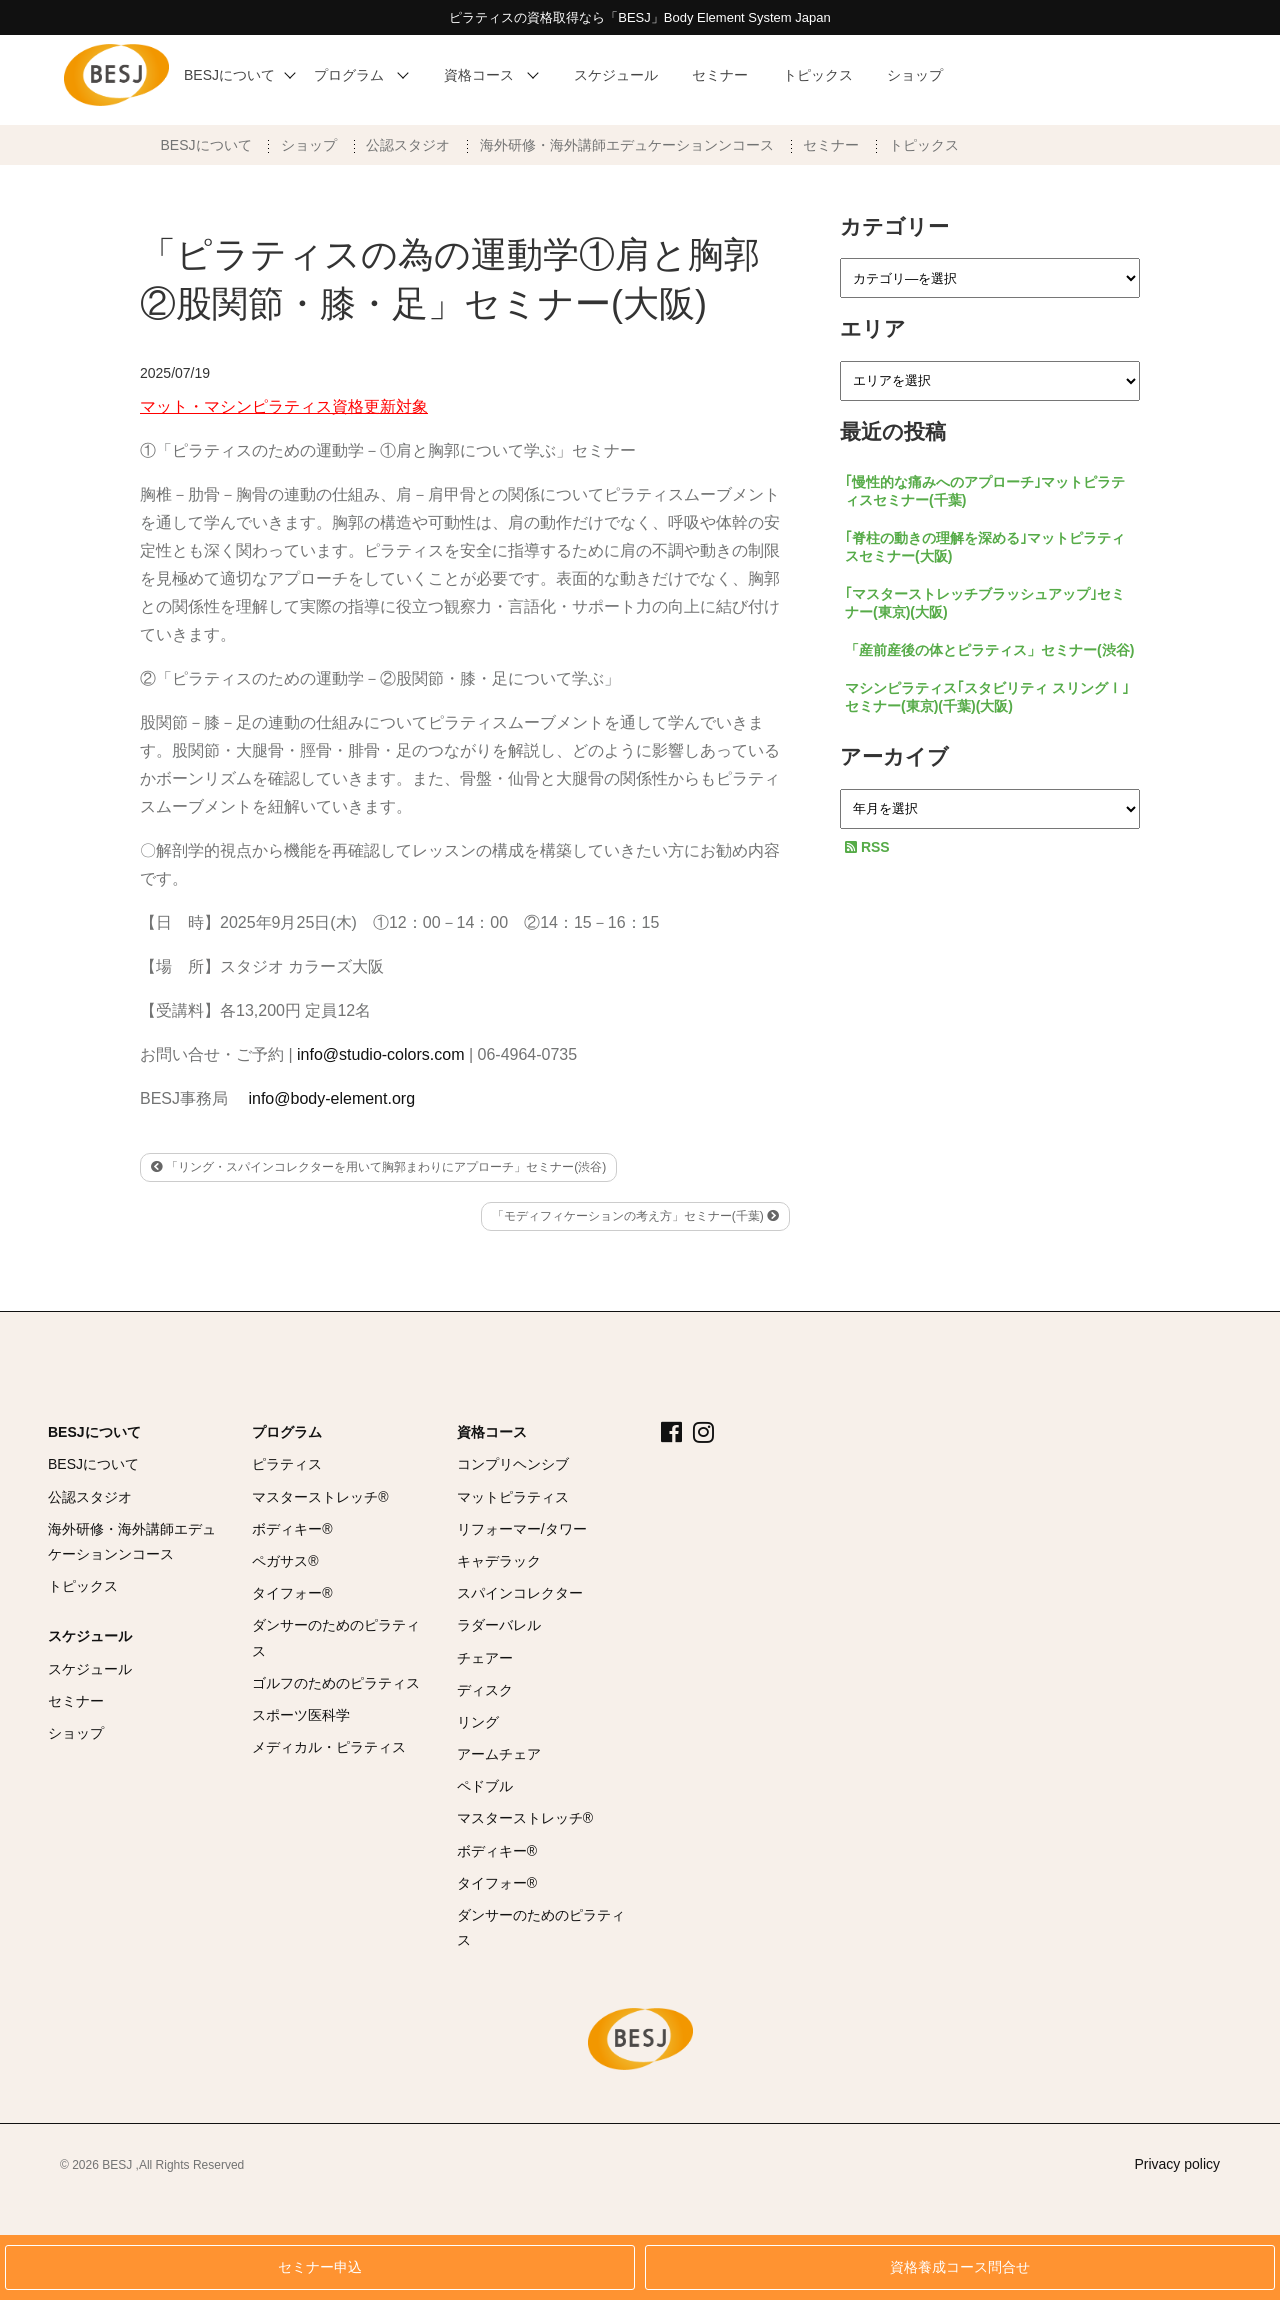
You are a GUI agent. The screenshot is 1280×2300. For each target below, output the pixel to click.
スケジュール (90, 1636)
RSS (867, 847)
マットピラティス (513, 1497)
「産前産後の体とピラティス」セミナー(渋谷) (989, 650)
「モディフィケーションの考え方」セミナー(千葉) (635, 1216)
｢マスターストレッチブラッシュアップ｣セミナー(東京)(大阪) (985, 603)
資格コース (492, 1432)
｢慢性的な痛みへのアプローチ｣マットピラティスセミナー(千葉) (985, 491)
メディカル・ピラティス (329, 1747)
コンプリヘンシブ (513, 1464)
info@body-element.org (331, 1098)
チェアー (485, 1658)
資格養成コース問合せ (960, 2267)
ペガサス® (285, 1561)
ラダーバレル (499, 1625)
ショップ (309, 145)
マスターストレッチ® (320, 1497)
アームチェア (499, 1754)
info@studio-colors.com (380, 1054)
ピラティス (287, 1464)
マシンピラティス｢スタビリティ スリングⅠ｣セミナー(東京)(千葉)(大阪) (987, 697)
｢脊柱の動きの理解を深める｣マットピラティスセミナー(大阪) (985, 547)
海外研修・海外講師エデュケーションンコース (627, 145)
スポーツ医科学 (301, 1715)
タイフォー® (292, 1593)
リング (478, 1722)
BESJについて (206, 145)
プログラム (287, 1432)
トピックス (924, 145)
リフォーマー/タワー (522, 1529)
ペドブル (485, 1786)
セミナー (831, 145)
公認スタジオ (408, 145)
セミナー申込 (320, 2267)
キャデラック (499, 1561)
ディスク (485, 1690)
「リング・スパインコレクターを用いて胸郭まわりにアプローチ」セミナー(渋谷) (378, 1167)
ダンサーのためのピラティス (336, 1637)
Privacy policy (1177, 2164)
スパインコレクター (520, 1593)
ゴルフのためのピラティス (336, 1683)
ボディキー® (292, 1529)
